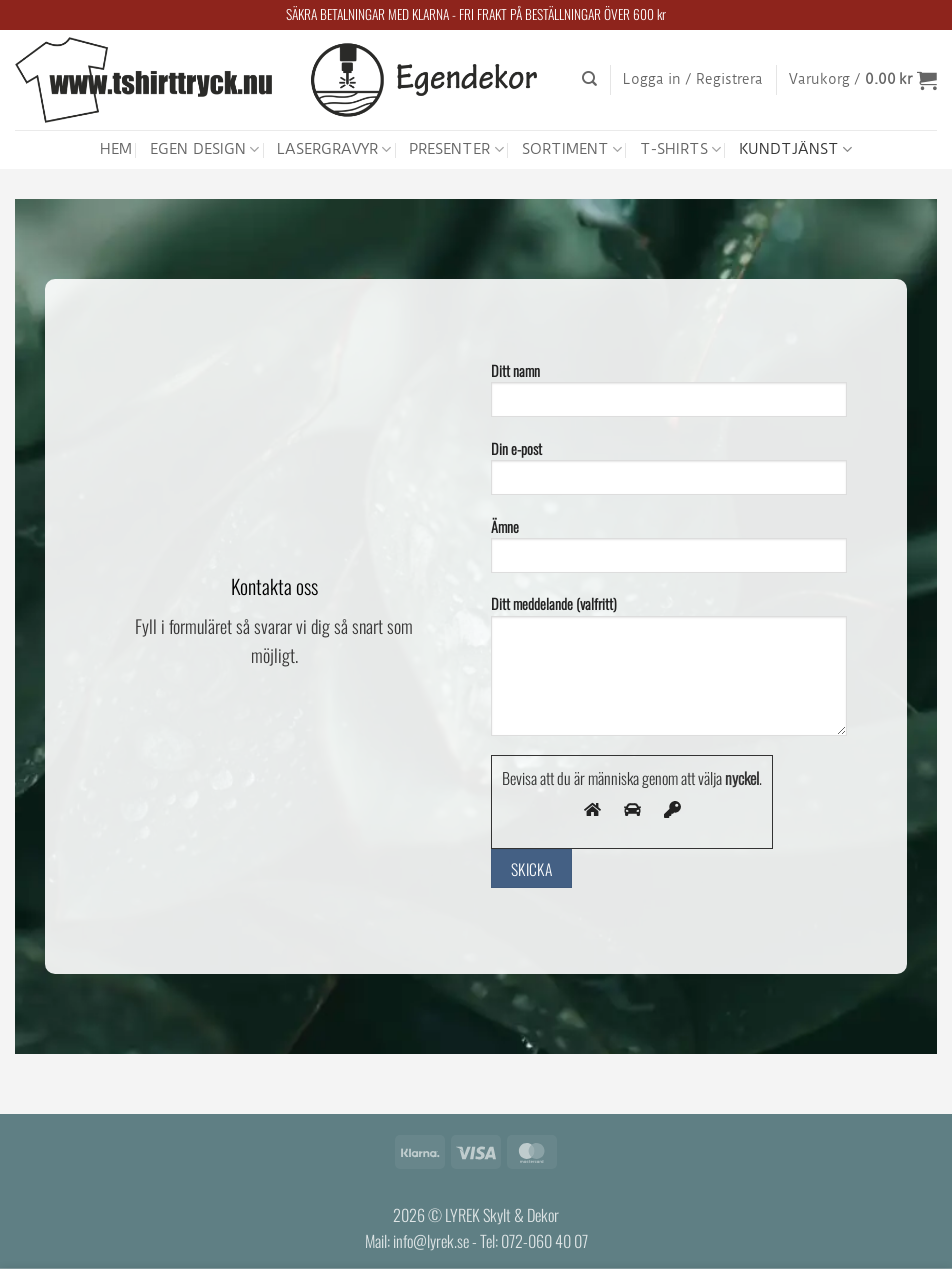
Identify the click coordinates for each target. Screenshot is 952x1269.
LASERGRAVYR (334, 149)
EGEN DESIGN (204, 149)
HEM (116, 149)
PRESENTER (456, 149)
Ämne (669, 551)
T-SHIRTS (680, 149)
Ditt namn (669, 395)
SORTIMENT (572, 149)
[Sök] (589, 79)
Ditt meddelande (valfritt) (669, 671)
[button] (693, 80)
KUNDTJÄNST (795, 149)
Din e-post (669, 473)
